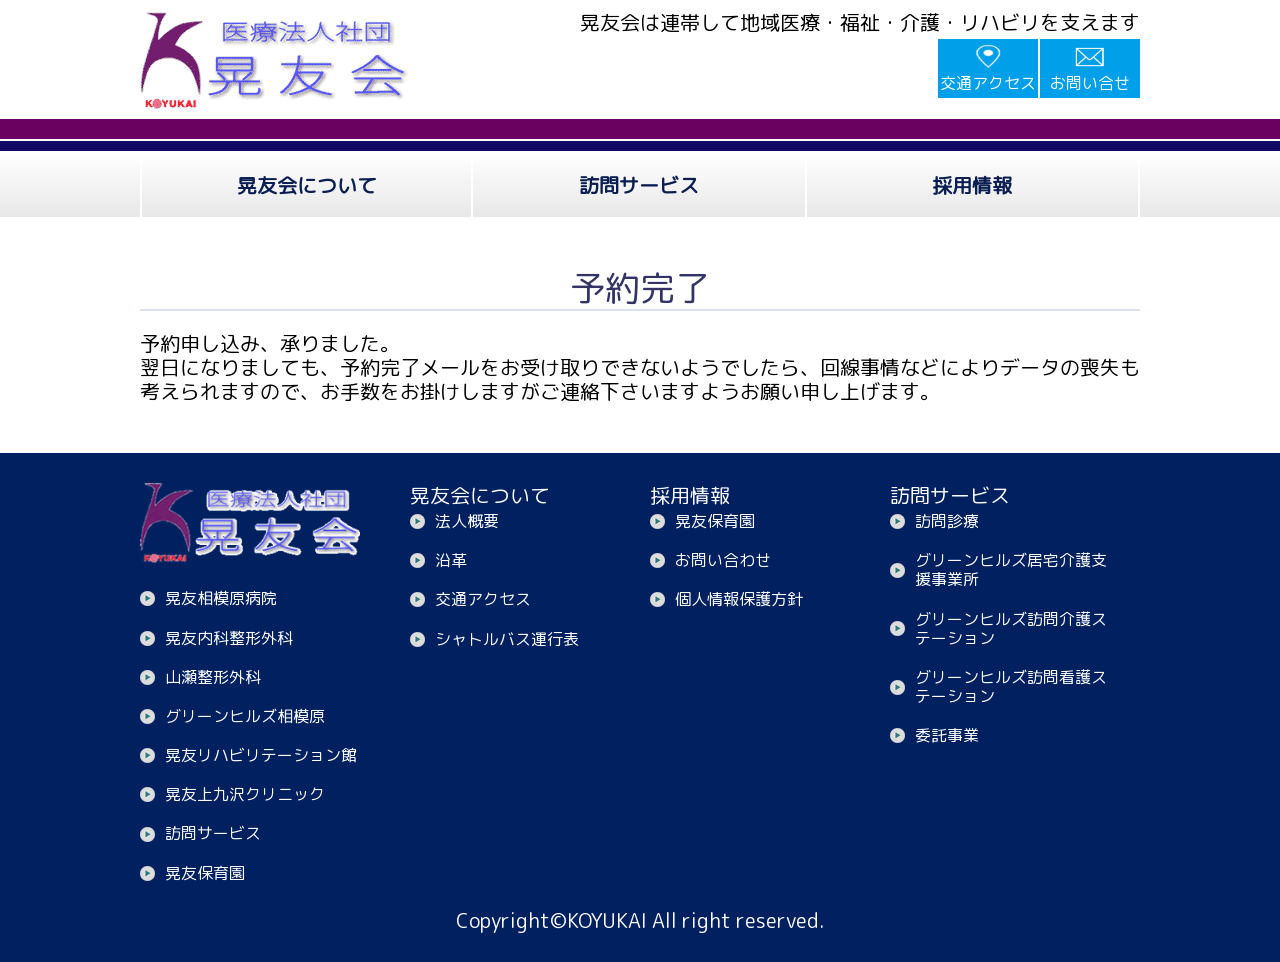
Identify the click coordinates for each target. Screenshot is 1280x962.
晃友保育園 (205, 873)
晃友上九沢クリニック (245, 794)
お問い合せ (1090, 83)
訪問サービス (213, 833)
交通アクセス (988, 83)
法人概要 (467, 521)
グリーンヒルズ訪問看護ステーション (1011, 686)
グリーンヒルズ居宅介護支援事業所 (1011, 569)
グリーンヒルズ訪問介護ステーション (1011, 628)
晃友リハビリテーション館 (261, 755)
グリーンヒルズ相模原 (245, 716)
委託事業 (947, 735)
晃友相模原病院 (221, 598)
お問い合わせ (723, 560)
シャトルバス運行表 (507, 639)
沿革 (451, 560)
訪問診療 (947, 521)
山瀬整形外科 (213, 677)
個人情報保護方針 (739, 599)
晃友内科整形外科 (229, 638)
